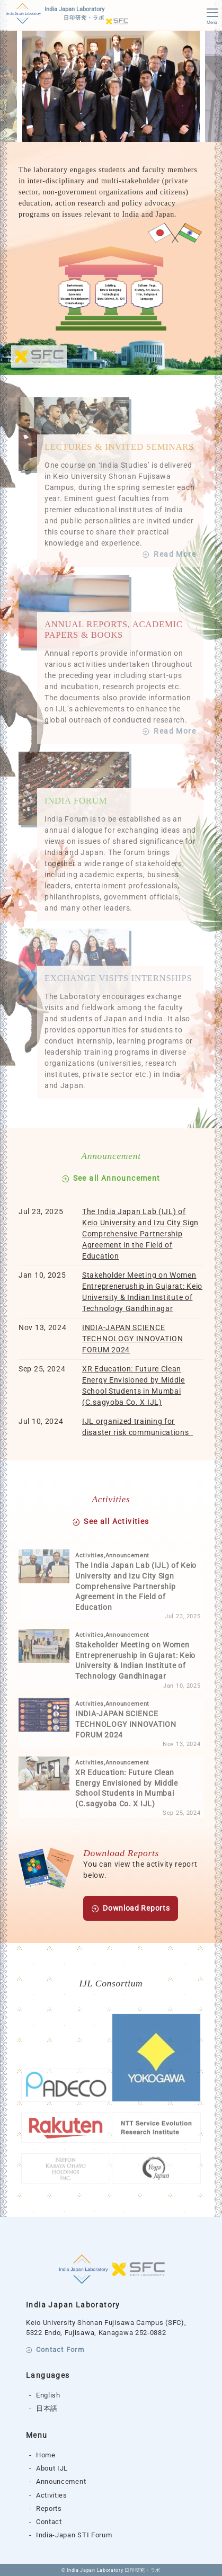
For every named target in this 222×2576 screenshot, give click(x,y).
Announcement (61, 2481)
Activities (51, 2495)
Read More (175, 554)
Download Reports (136, 1908)
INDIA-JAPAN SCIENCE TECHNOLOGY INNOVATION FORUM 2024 (132, 1338)
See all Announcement (117, 1178)
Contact (49, 2522)
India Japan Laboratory (74, 14)
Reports (49, 2508)
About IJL (52, 2468)
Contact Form (60, 2350)
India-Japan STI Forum (74, 2535)
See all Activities (116, 1522)
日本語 (47, 2408)
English (48, 2395)
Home (46, 2455)
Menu (212, 16)
